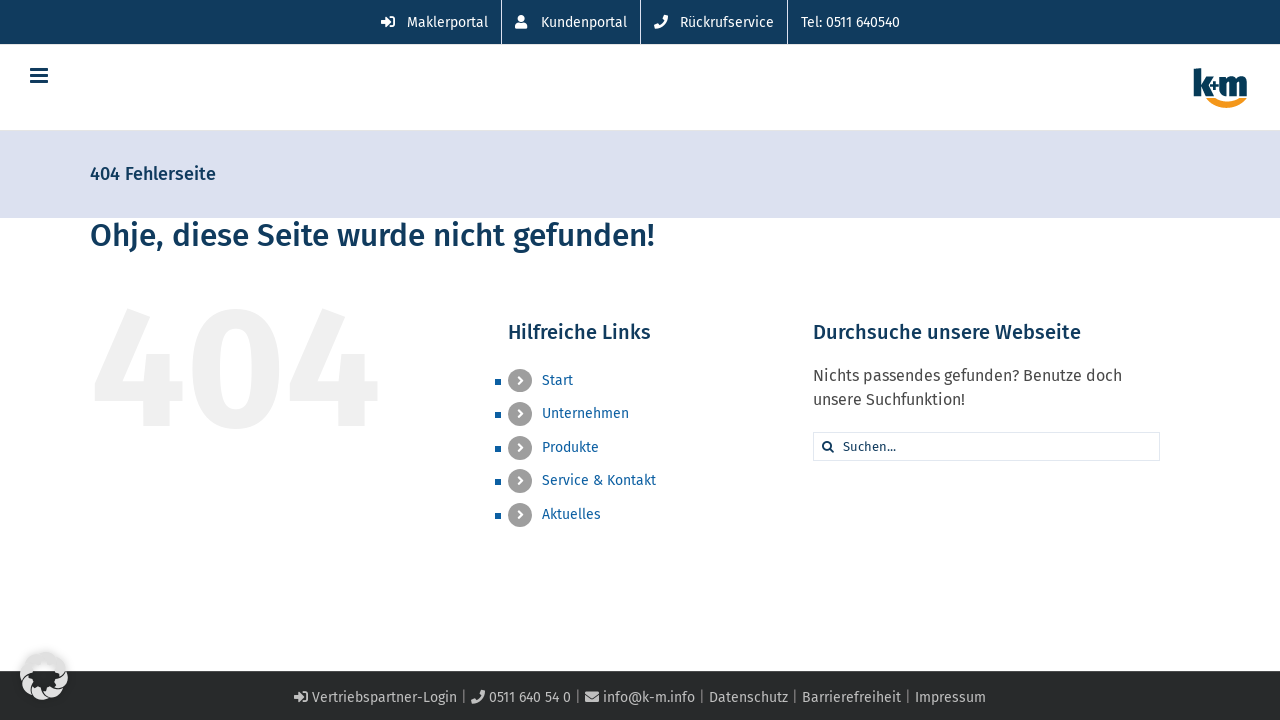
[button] (44, 676)
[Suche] (827, 446)
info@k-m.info (640, 697)
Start (557, 380)
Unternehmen (585, 413)
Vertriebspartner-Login (375, 697)
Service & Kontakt (599, 480)
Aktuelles (571, 514)
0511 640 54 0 (521, 697)
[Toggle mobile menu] (40, 75)
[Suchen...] (986, 446)
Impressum (950, 697)
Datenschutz (748, 697)
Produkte (570, 447)
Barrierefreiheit (851, 697)
